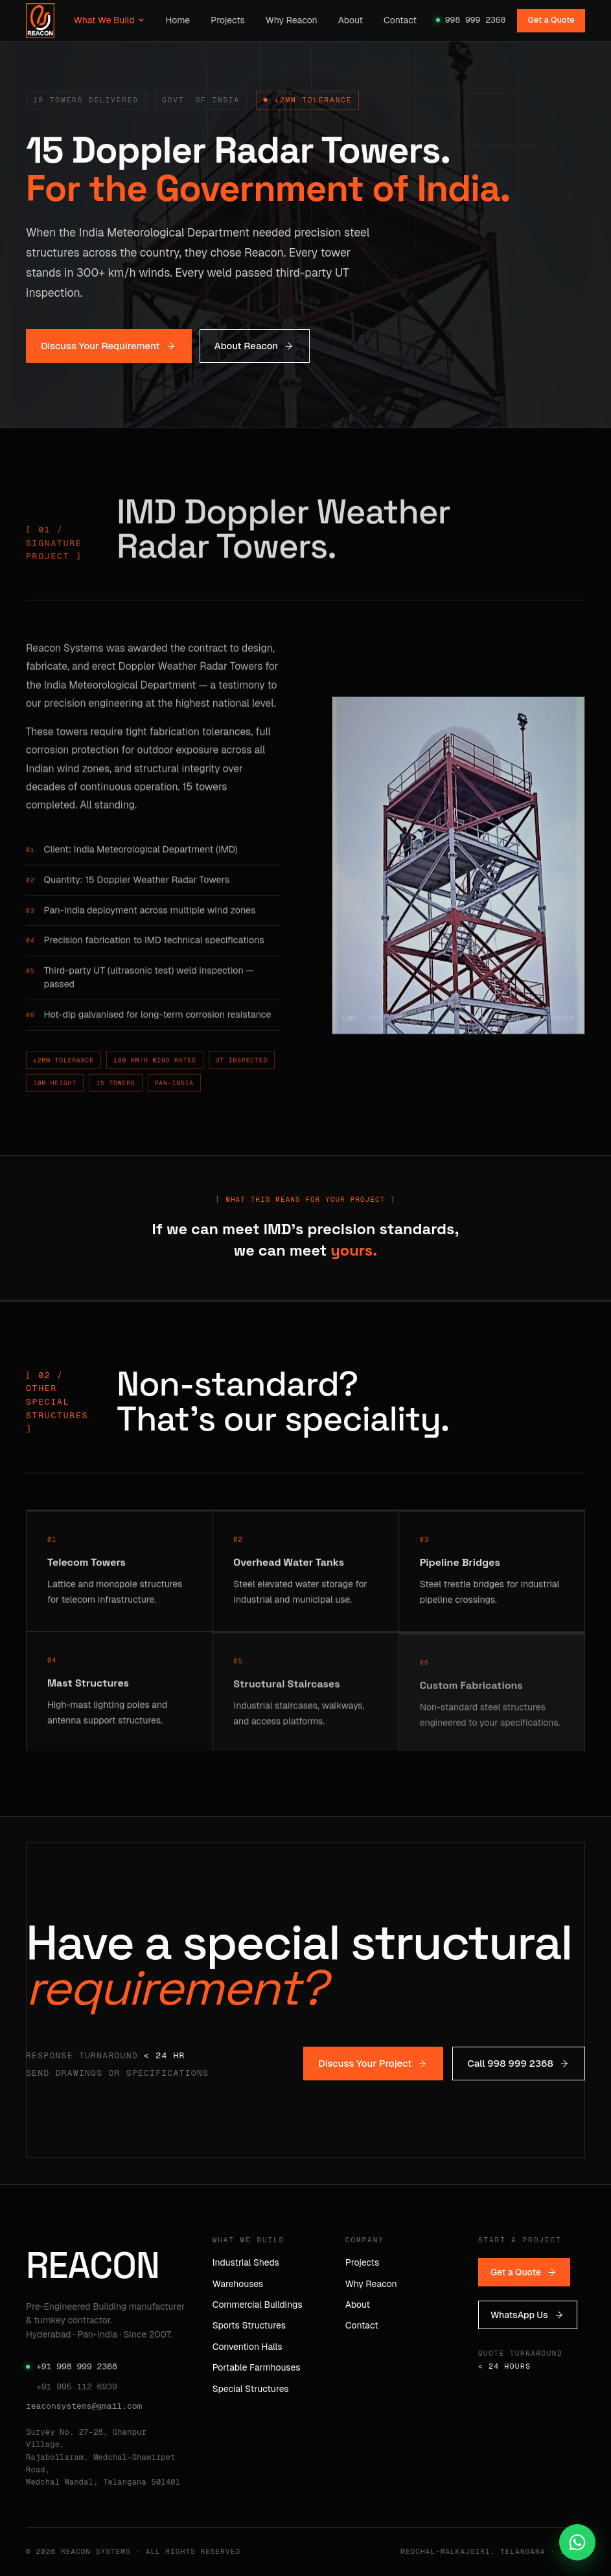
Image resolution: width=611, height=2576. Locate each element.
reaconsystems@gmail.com (84, 2405)
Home (177, 20)
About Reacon (254, 345)
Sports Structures (249, 2325)
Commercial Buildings (258, 2304)
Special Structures (251, 2389)
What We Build (109, 20)
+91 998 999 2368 (71, 2366)
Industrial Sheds (246, 2262)
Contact (400, 20)
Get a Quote (551, 19)
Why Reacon (291, 20)
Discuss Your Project (373, 2063)
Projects (228, 20)
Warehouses (238, 2284)
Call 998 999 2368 (518, 2063)
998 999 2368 (471, 19)
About (350, 20)
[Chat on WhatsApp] (577, 2542)
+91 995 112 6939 (76, 2386)
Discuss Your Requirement (109, 345)
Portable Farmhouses (257, 2367)
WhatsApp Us (527, 2315)
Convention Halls (247, 2346)
